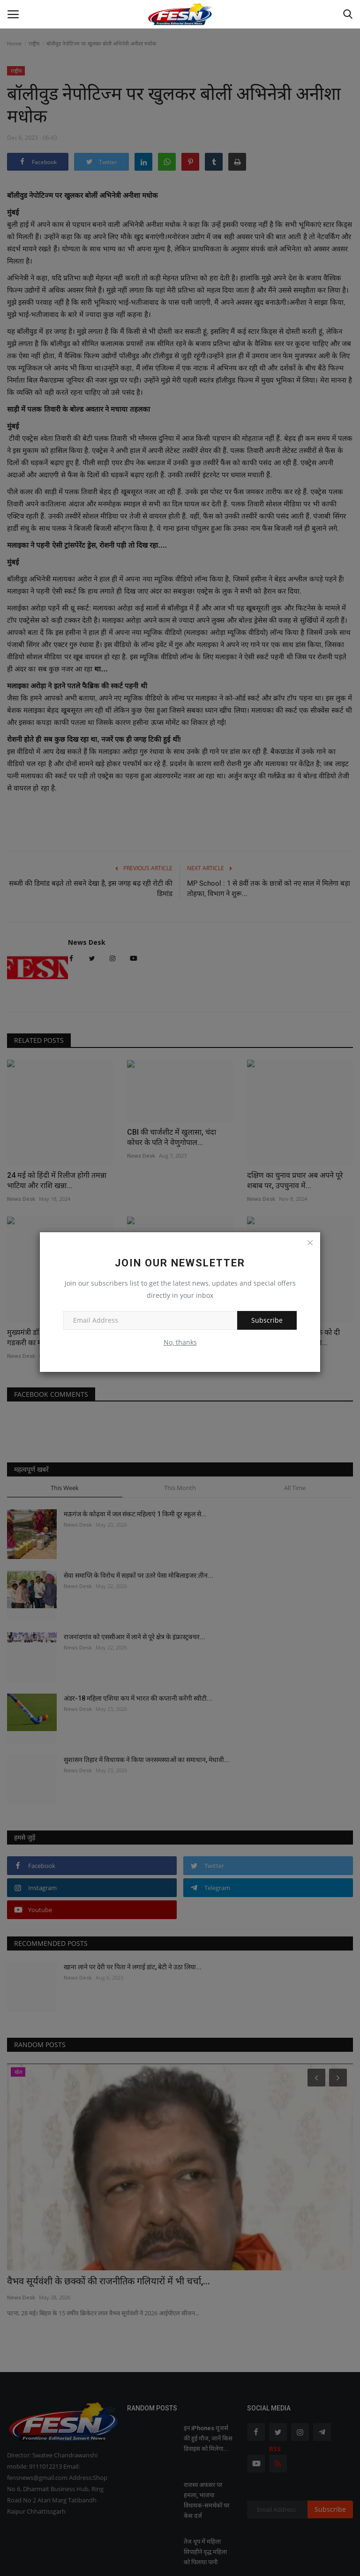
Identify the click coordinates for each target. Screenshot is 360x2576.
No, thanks (180, 1342)
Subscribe (267, 1320)
